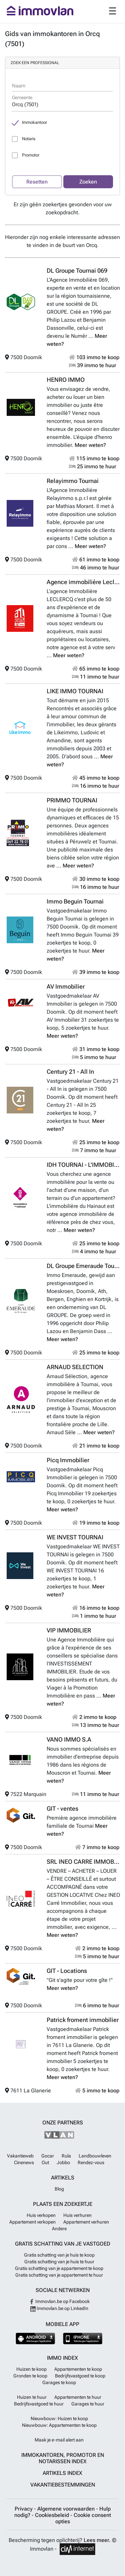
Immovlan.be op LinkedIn (59, 2308)
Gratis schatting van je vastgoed (62, 2244)
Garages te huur (87, 2403)
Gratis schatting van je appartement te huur (59, 2275)
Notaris (28, 138)
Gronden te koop (30, 2375)
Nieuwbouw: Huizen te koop (59, 2418)
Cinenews (24, 2162)
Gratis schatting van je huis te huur (59, 2261)
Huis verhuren (77, 2215)
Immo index (62, 2358)
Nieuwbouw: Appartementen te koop (59, 2425)
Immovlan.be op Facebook (59, 2301)
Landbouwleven (95, 2155)
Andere (59, 2228)
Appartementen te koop (78, 2369)
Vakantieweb (20, 2155)
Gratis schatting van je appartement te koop (59, 2268)
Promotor (30, 155)
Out (45, 2162)
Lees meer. (97, 2540)
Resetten (37, 182)
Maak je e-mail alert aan (59, 2439)
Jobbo (63, 2162)
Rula (66, 2155)
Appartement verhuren (86, 2222)
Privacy (24, 2509)
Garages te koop (59, 2382)
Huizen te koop (31, 2369)
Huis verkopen (41, 2215)
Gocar (47, 2155)
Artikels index (62, 2473)
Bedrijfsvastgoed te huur (39, 2403)
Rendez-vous (91, 2162)
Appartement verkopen (32, 2222)
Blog (59, 2189)
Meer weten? (90, 445)
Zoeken (88, 182)
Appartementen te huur (77, 2397)
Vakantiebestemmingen (62, 2485)
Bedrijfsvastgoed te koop (80, 2375)
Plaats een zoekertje (62, 2204)
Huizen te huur (32, 2397)
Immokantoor (34, 122)
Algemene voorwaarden (66, 2509)
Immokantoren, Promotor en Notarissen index (62, 2458)
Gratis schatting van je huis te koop (59, 2255)
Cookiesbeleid (52, 2515)
